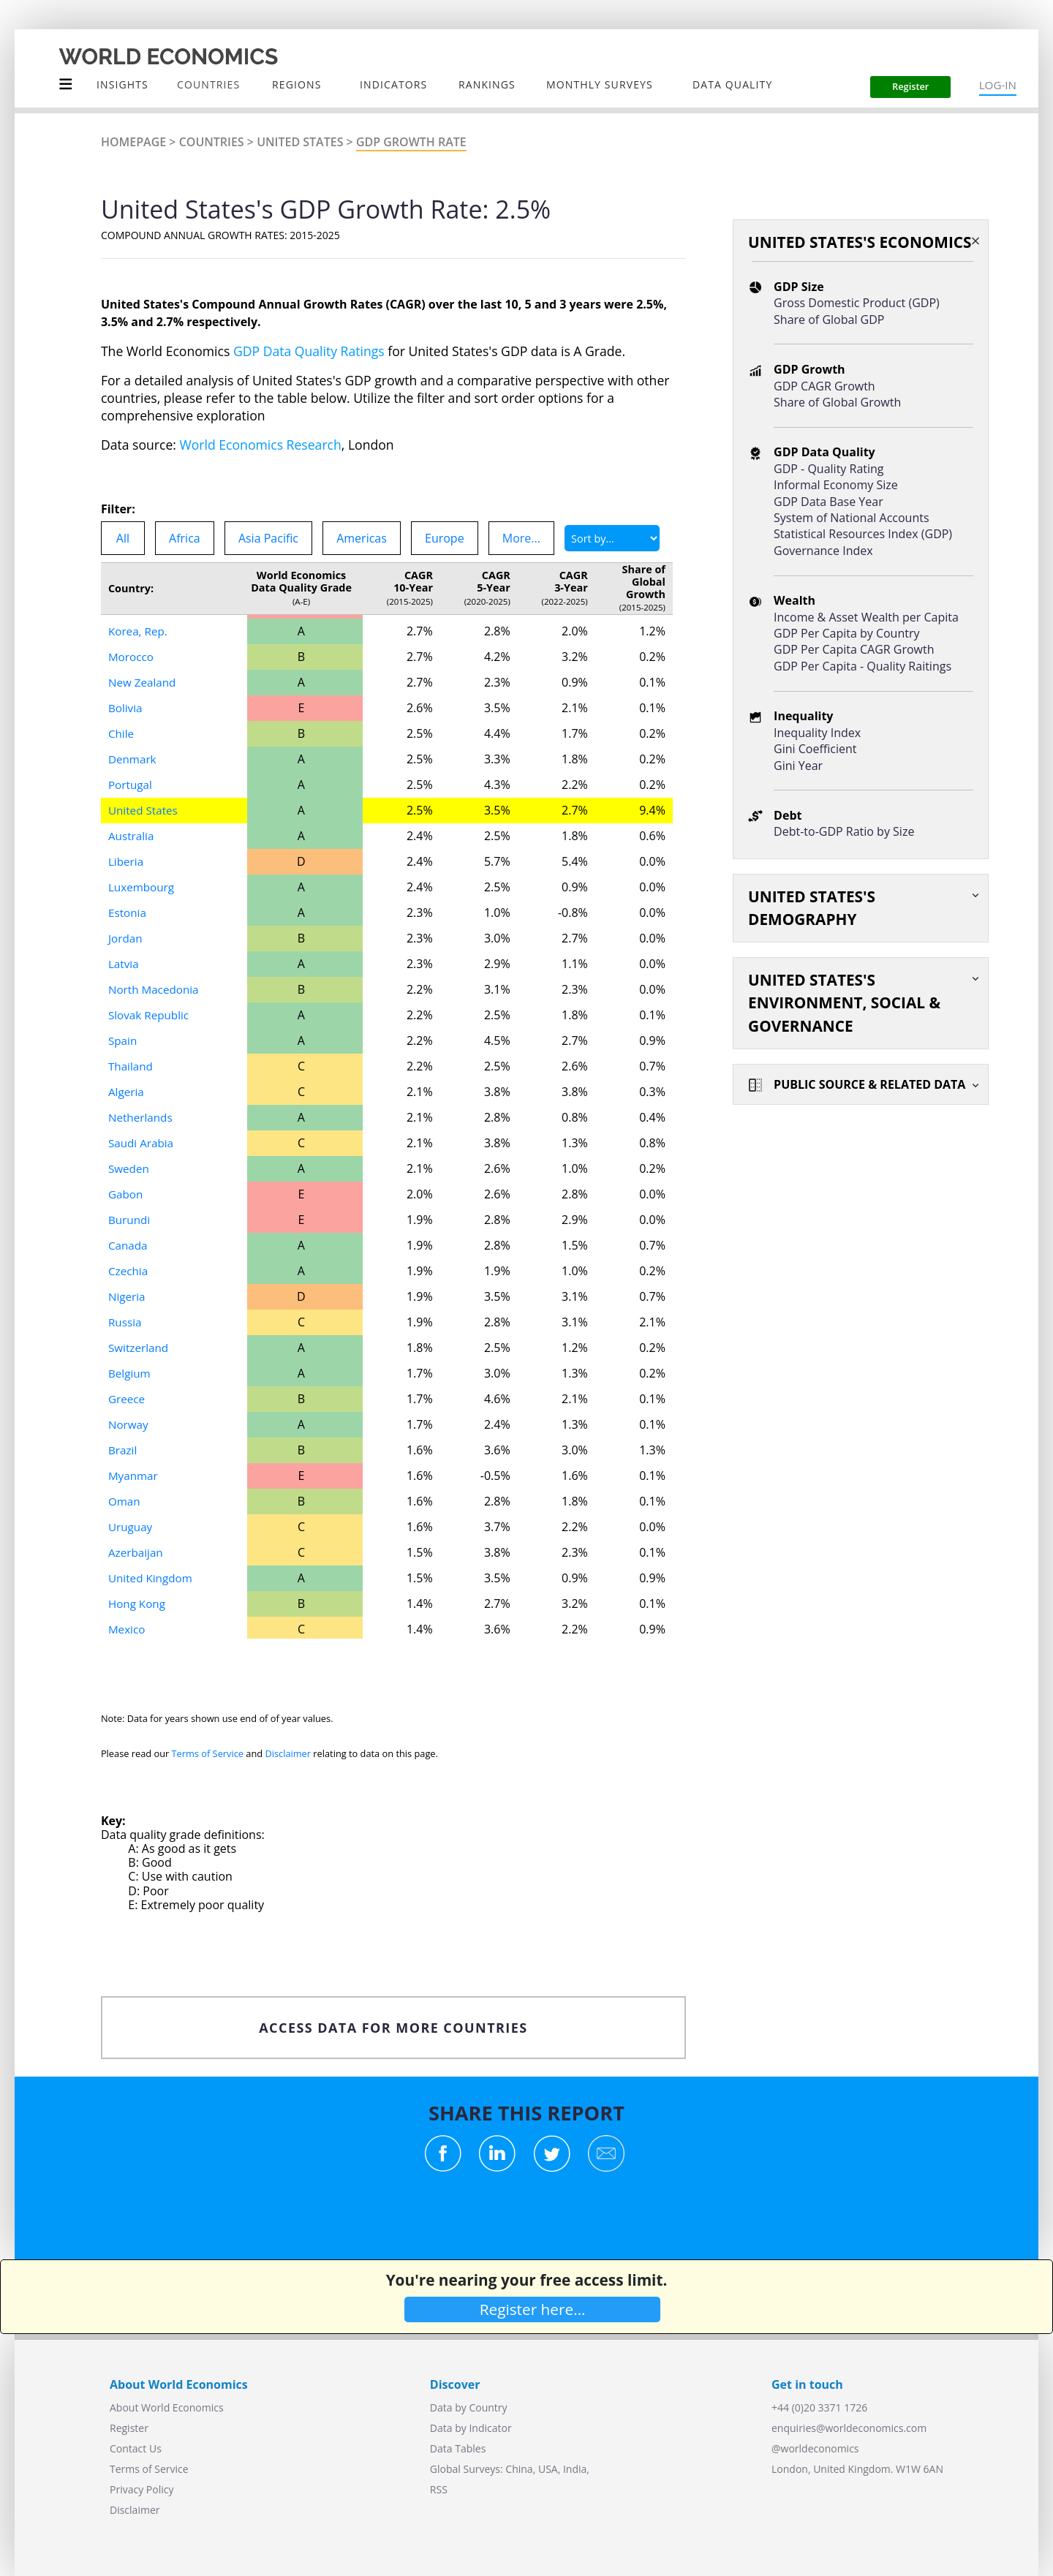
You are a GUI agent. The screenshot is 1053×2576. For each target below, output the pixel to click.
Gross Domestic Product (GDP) (857, 303)
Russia (125, 1322)
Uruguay (131, 1527)
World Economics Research (260, 444)
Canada (128, 1245)
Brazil (123, 1450)
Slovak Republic (150, 1015)
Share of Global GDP (829, 319)
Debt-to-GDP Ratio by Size (844, 831)
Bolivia (126, 708)
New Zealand (143, 682)
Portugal (131, 785)
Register (129, 2428)
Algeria (127, 1092)
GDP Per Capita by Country (846, 633)
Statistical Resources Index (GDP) (863, 534)
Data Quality (732, 84)
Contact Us (136, 2448)
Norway (129, 1424)
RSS (439, 2489)
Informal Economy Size (836, 485)
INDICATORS (393, 84)
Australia (132, 836)
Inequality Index (817, 733)
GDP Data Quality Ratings (309, 351)
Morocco (132, 657)
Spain (123, 1040)
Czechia (129, 1271)
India (574, 2469)
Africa (184, 538)
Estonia (128, 912)
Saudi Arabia (142, 1143)
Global (445, 2469)
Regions (296, 84)
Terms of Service (208, 1753)
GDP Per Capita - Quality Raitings (862, 666)
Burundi (130, 1220)
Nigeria (127, 1296)
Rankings (487, 84)
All (122, 538)
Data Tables (458, 2448)
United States (300, 142)
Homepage (133, 142)
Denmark (133, 759)
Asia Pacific (268, 538)
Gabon (126, 1194)
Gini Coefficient (815, 749)
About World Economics (167, 2407)
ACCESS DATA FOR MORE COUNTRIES (393, 2027)
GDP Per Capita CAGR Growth (854, 649)
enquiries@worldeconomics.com (848, 2428)
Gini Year (798, 766)
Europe (444, 538)
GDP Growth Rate (411, 142)
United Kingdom (152, 1578)
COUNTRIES (208, 84)
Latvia (124, 964)
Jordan (126, 938)
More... (521, 538)
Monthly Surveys (599, 84)
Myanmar (134, 1476)
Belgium (130, 1373)
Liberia (127, 861)
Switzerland (139, 1348)
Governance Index (823, 551)
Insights (122, 84)
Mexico (127, 1629)
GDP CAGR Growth (824, 386)
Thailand (131, 1066)
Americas (361, 538)
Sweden (129, 1168)
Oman (125, 1501)
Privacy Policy (141, 2489)
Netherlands (142, 1117)
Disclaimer (288, 1753)
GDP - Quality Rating (828, 469)
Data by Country (468, 2407)
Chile (121, 733)
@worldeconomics (815, 2448)
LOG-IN (997, 85)
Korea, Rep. (139, 631)
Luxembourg (143, 887)
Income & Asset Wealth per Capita (866, 617)
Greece (127, 1399)
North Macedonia (155, 989)
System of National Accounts (851, 518)
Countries (211, 142)
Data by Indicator (471, 2428)
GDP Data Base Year (828, 502)
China (518, 2469)
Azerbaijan (137, 1552)
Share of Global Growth (837, 402)
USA (548, 2469)
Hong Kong (138, 1603)
